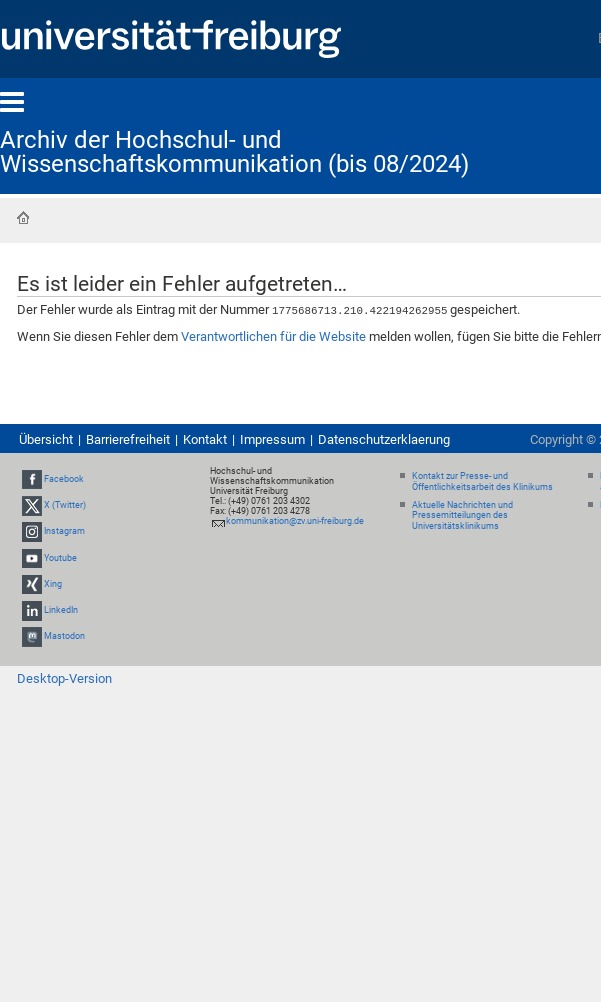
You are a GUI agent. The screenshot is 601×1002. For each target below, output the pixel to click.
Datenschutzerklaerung (384, 438)
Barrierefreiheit (128, 438)
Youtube (60, 557)
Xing (53, 583)
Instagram (64, 531)
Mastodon (64, 635)
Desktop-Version (64, 677)
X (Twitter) (65, 504)
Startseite (23, 218)
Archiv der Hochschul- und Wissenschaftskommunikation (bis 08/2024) (234, 152)
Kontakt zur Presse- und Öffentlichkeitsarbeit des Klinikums (482, 480)
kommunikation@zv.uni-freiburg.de (295, 520)
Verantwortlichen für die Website (273, 335)
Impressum (272, 438)
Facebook (64, 478)
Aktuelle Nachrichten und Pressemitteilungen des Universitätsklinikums (462, 515)
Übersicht (46, 438)
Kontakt (205, 438)
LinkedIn (61, 609)
